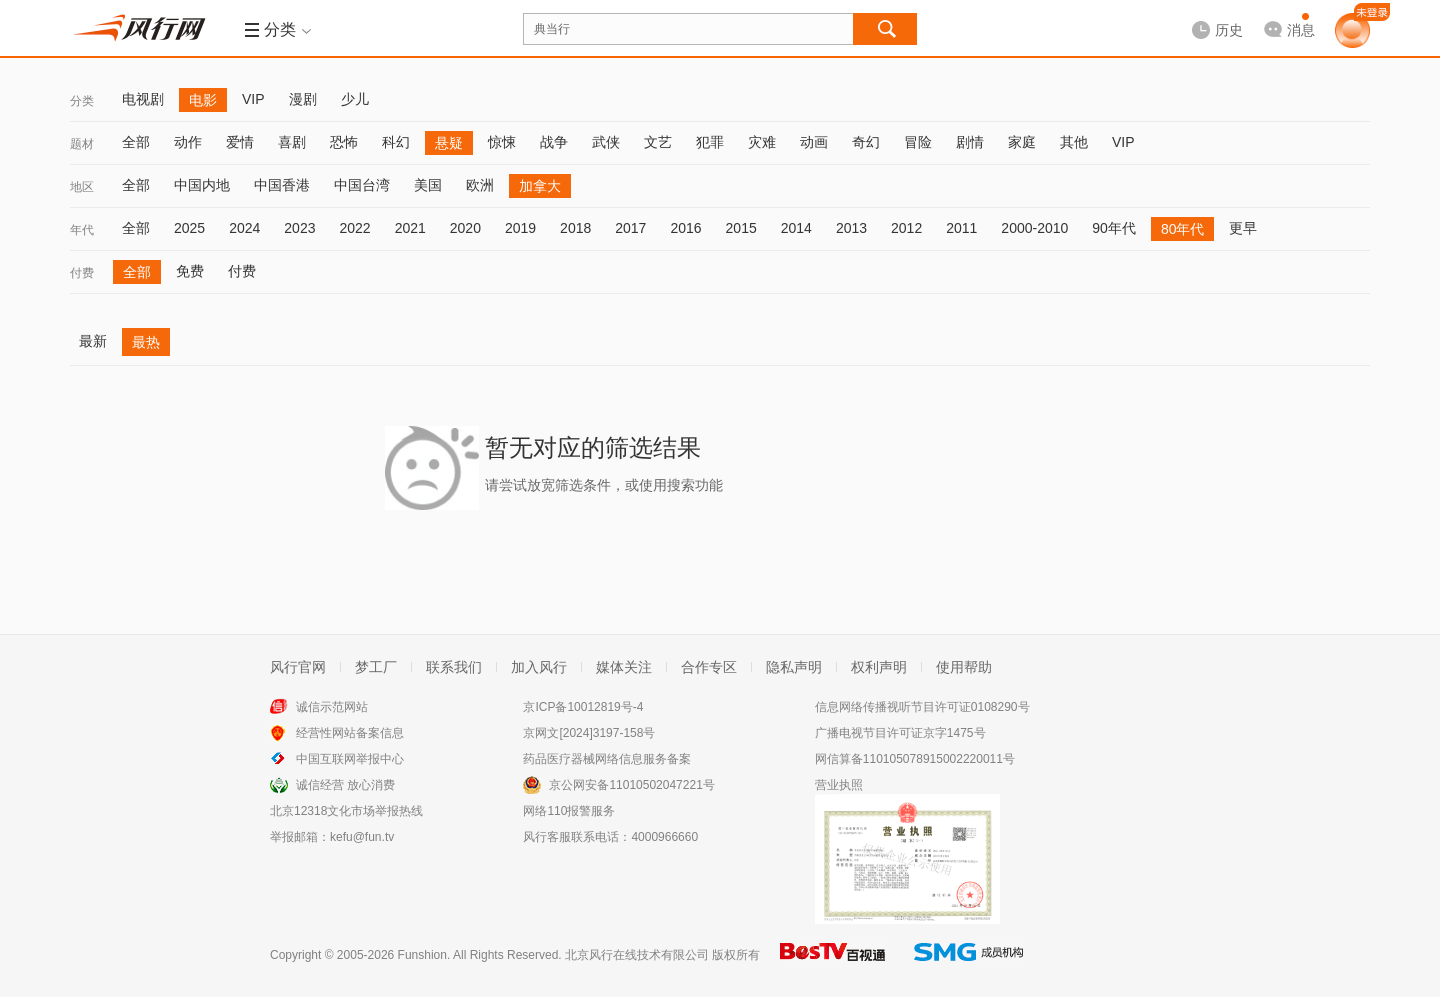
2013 (851, 228)
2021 (410, 228)
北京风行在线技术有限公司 (637, 955)
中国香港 (282, 185)
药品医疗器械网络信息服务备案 (607, 759)
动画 (814, 142)
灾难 (762, 142)
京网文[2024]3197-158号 (589, 733)
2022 (354, 228)
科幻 (396, 142)
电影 (203, 100)
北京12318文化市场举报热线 (346, 811)
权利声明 (879, 667)
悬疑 (449, 143)
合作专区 (709, 667)
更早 (1243, 228)
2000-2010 (1034, 228)
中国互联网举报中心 (350, 759)
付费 (82, 273)
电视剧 (143, 99)
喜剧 (292, 142)
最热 (146, 342)
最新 (93, 341)
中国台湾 (362, 185)
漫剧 (303, 99)
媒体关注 (624, 667)
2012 (906, 228)
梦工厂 (376, 667)
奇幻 (866, 142)
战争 (554, 142)
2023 (299, 228)
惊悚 (502, 142)
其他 (1074, 142)
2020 (465, 228)
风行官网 (298, 667)
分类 (82, 101)
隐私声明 (794, 667)
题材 (82, 144)
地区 (82, 187)
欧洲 (480, 185)
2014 (796, 228)
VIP (253, 99)
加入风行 (539, 667)
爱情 (240, 142)
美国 (428, 185)
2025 (189, 228)
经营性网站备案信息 (350, 733)
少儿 (355, 99)
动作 (188, 142)
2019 (520, 228)
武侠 (606, 142)
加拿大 (540, 186)
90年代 (1114, 228)
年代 (82, 230)
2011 (961, 228)
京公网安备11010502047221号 (631, 785)
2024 (244, 228)
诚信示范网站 (332, 707)
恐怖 (344, 142)
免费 (190, 271)
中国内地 (202, 185)
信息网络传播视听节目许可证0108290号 (922, 707)
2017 (630, 228)
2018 (575, 228)
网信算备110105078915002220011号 (915, 759)
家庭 (1022, 142)
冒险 (918, 142)
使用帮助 (964, 667)
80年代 (1183, 229)
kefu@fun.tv (362, 837)
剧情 (970, 142)
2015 (741, 228)
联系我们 (454, 667)
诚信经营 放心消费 (345, 785)
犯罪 (710, 142)
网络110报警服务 (569, 811)
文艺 (658, 142)
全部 (136, 142)
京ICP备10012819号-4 (583, 707)
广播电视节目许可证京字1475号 (900, 733)
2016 (685, 228)
